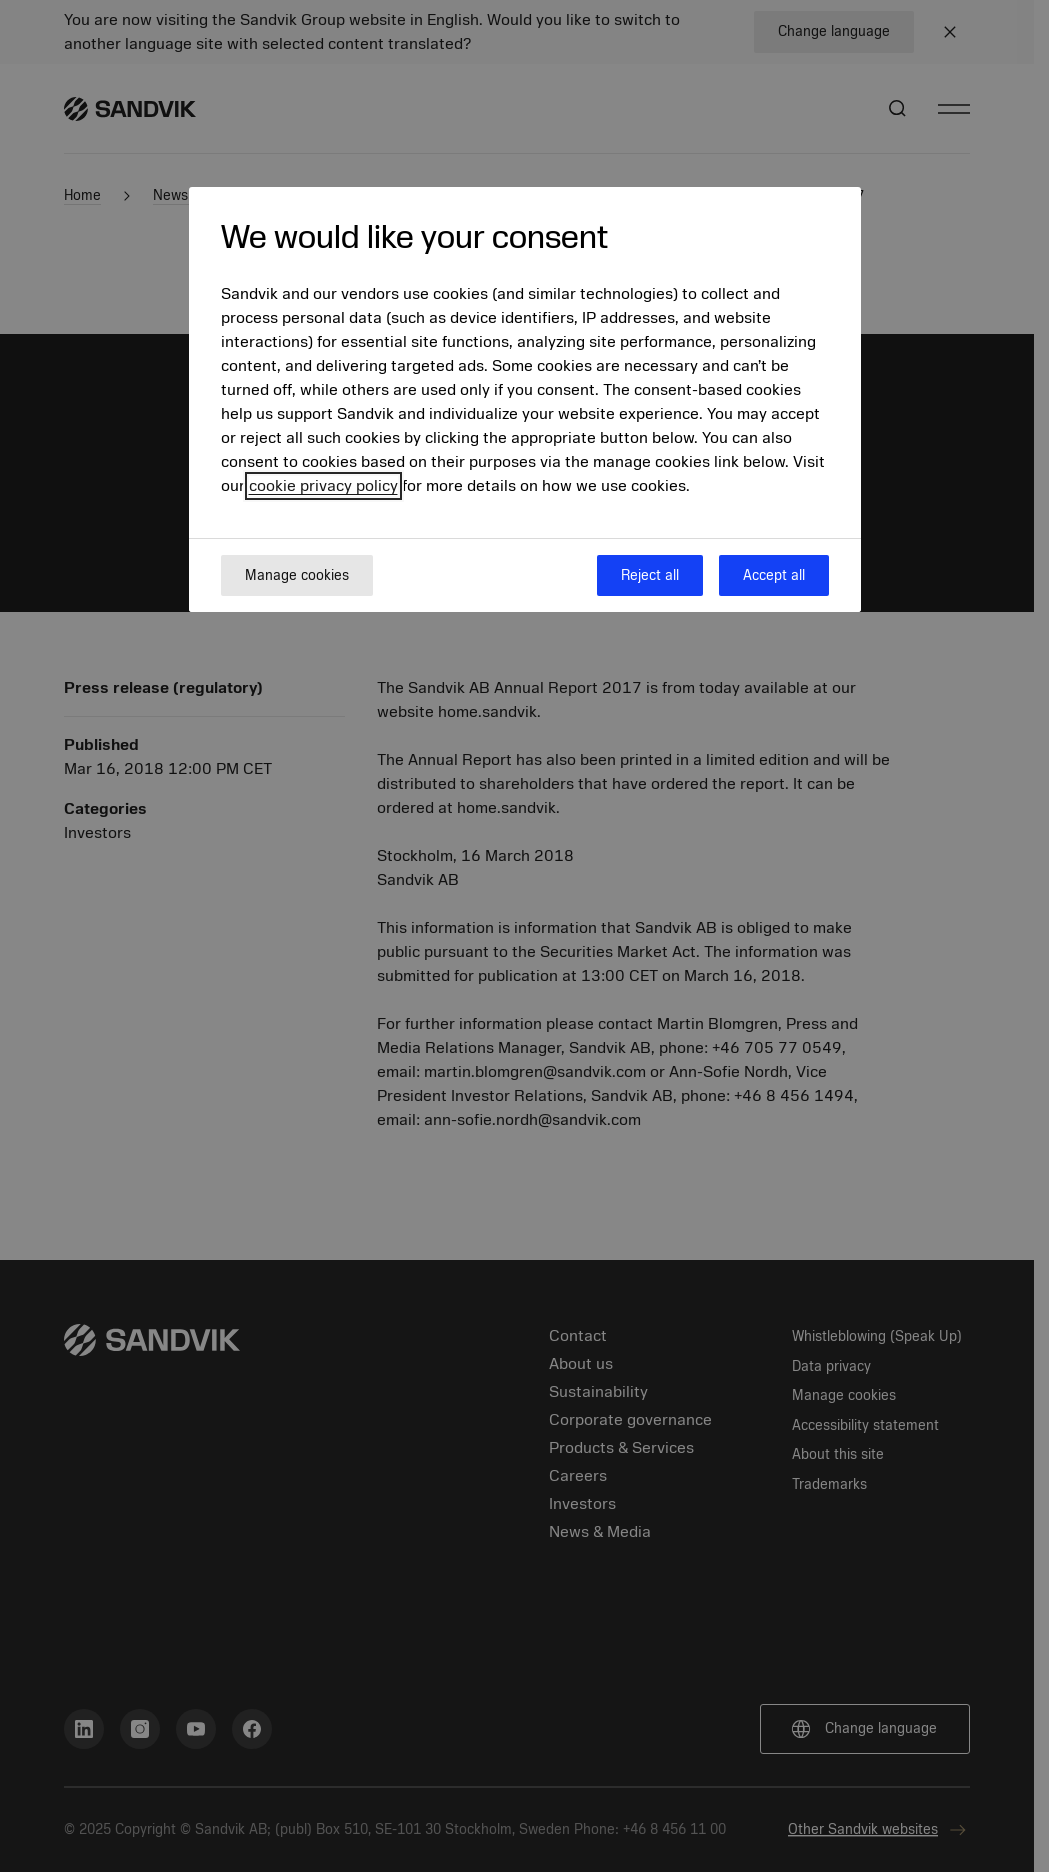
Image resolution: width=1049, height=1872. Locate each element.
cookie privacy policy (323, 486)
